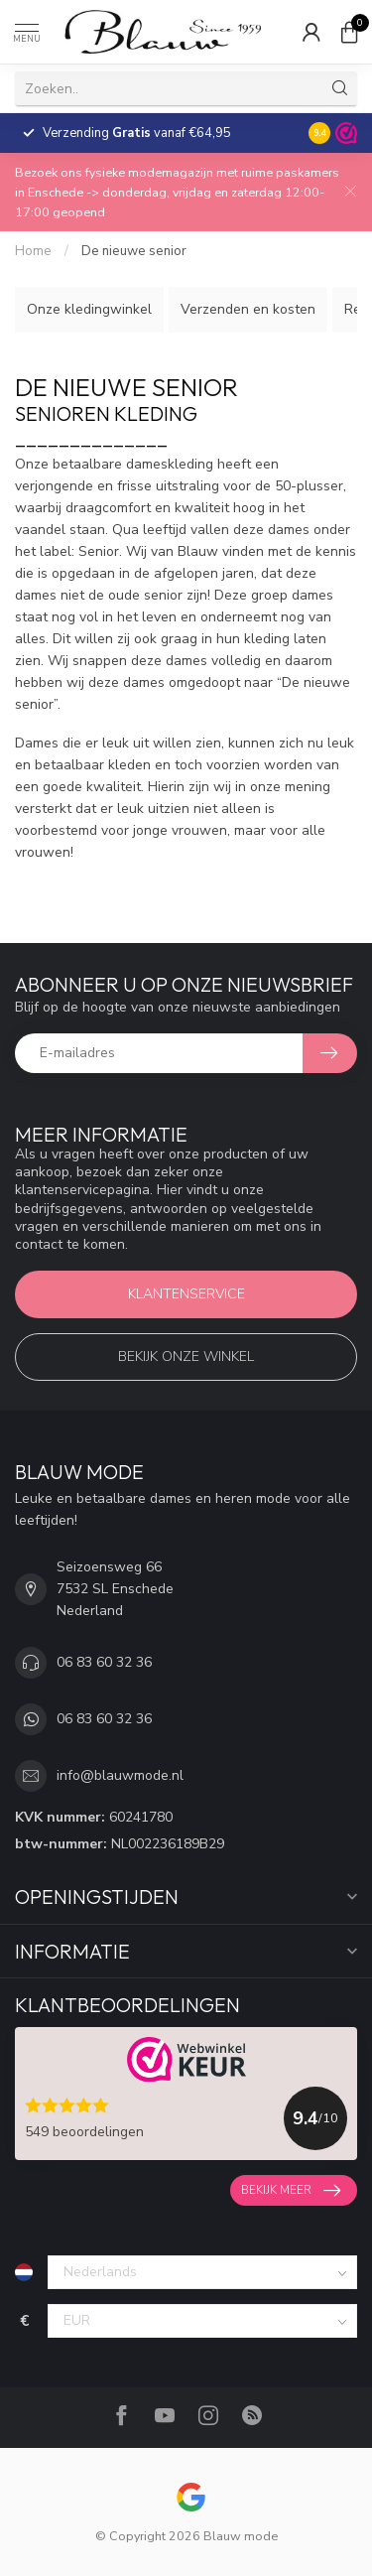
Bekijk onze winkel (186, 1356)
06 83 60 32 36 (104, 1662)
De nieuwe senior (133, 251)
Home (33, 251)
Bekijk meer (290, 2191)
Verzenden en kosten (248, 309)
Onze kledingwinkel (89, 309)
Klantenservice (186, 1294)
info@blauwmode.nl (120, 1775)
